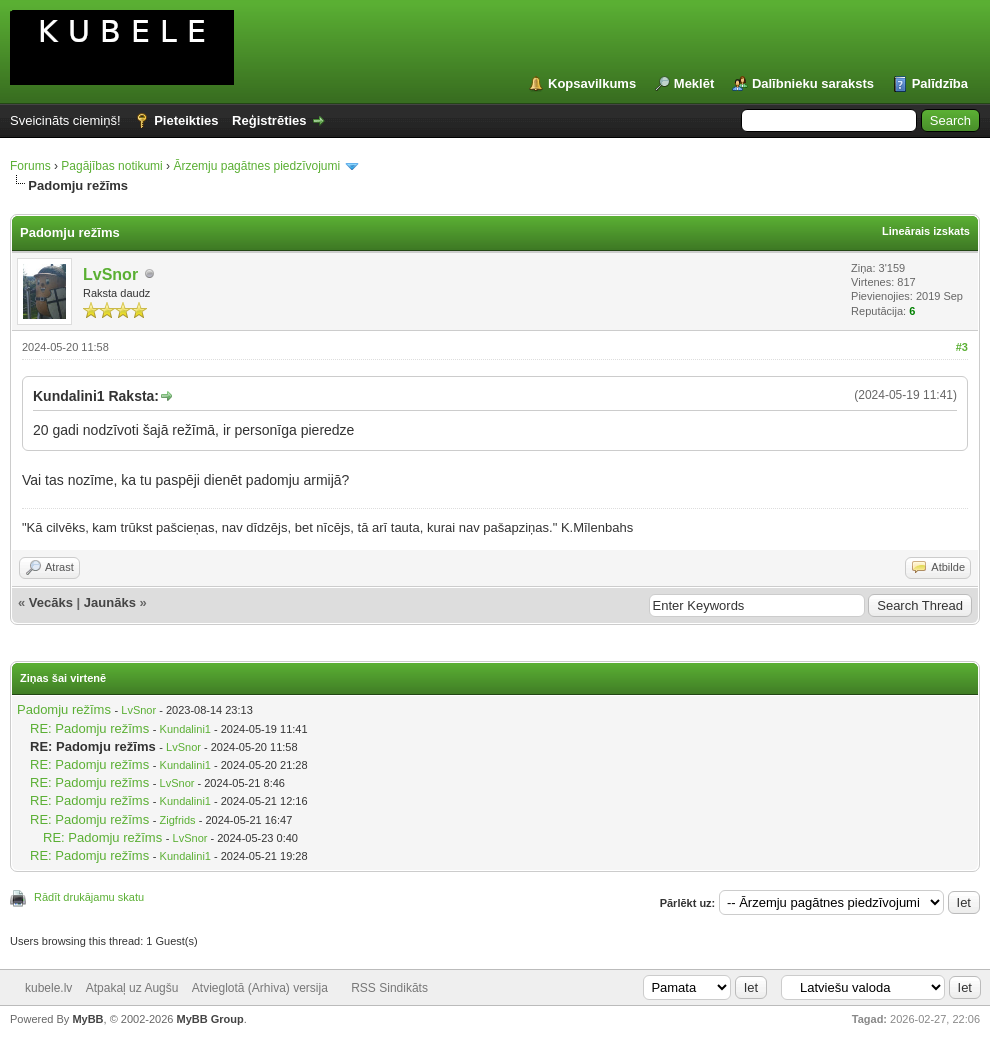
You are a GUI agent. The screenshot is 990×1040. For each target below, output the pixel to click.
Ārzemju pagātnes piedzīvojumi (256, 166)
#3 (962, 347)
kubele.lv (48, 988)
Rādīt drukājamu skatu (89, 897)
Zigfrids (178, 820)
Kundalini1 (185, 729)
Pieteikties (186, 120)
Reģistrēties (269, 120)
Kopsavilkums (592, 83)
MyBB (87, 1019)
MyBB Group (209, 1019)
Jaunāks (110, 602)
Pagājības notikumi (111, 166)
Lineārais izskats (926, 231)
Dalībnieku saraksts (813, 83)
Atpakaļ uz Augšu (132, 988)
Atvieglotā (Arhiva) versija (260, 988)
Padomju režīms (64, 709)
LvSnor (110, 274)
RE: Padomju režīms (89, 728)
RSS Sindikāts (389, 988)
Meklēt (694, 83)
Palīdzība (940, 83)
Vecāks (51, 602)
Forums (30, 166)
